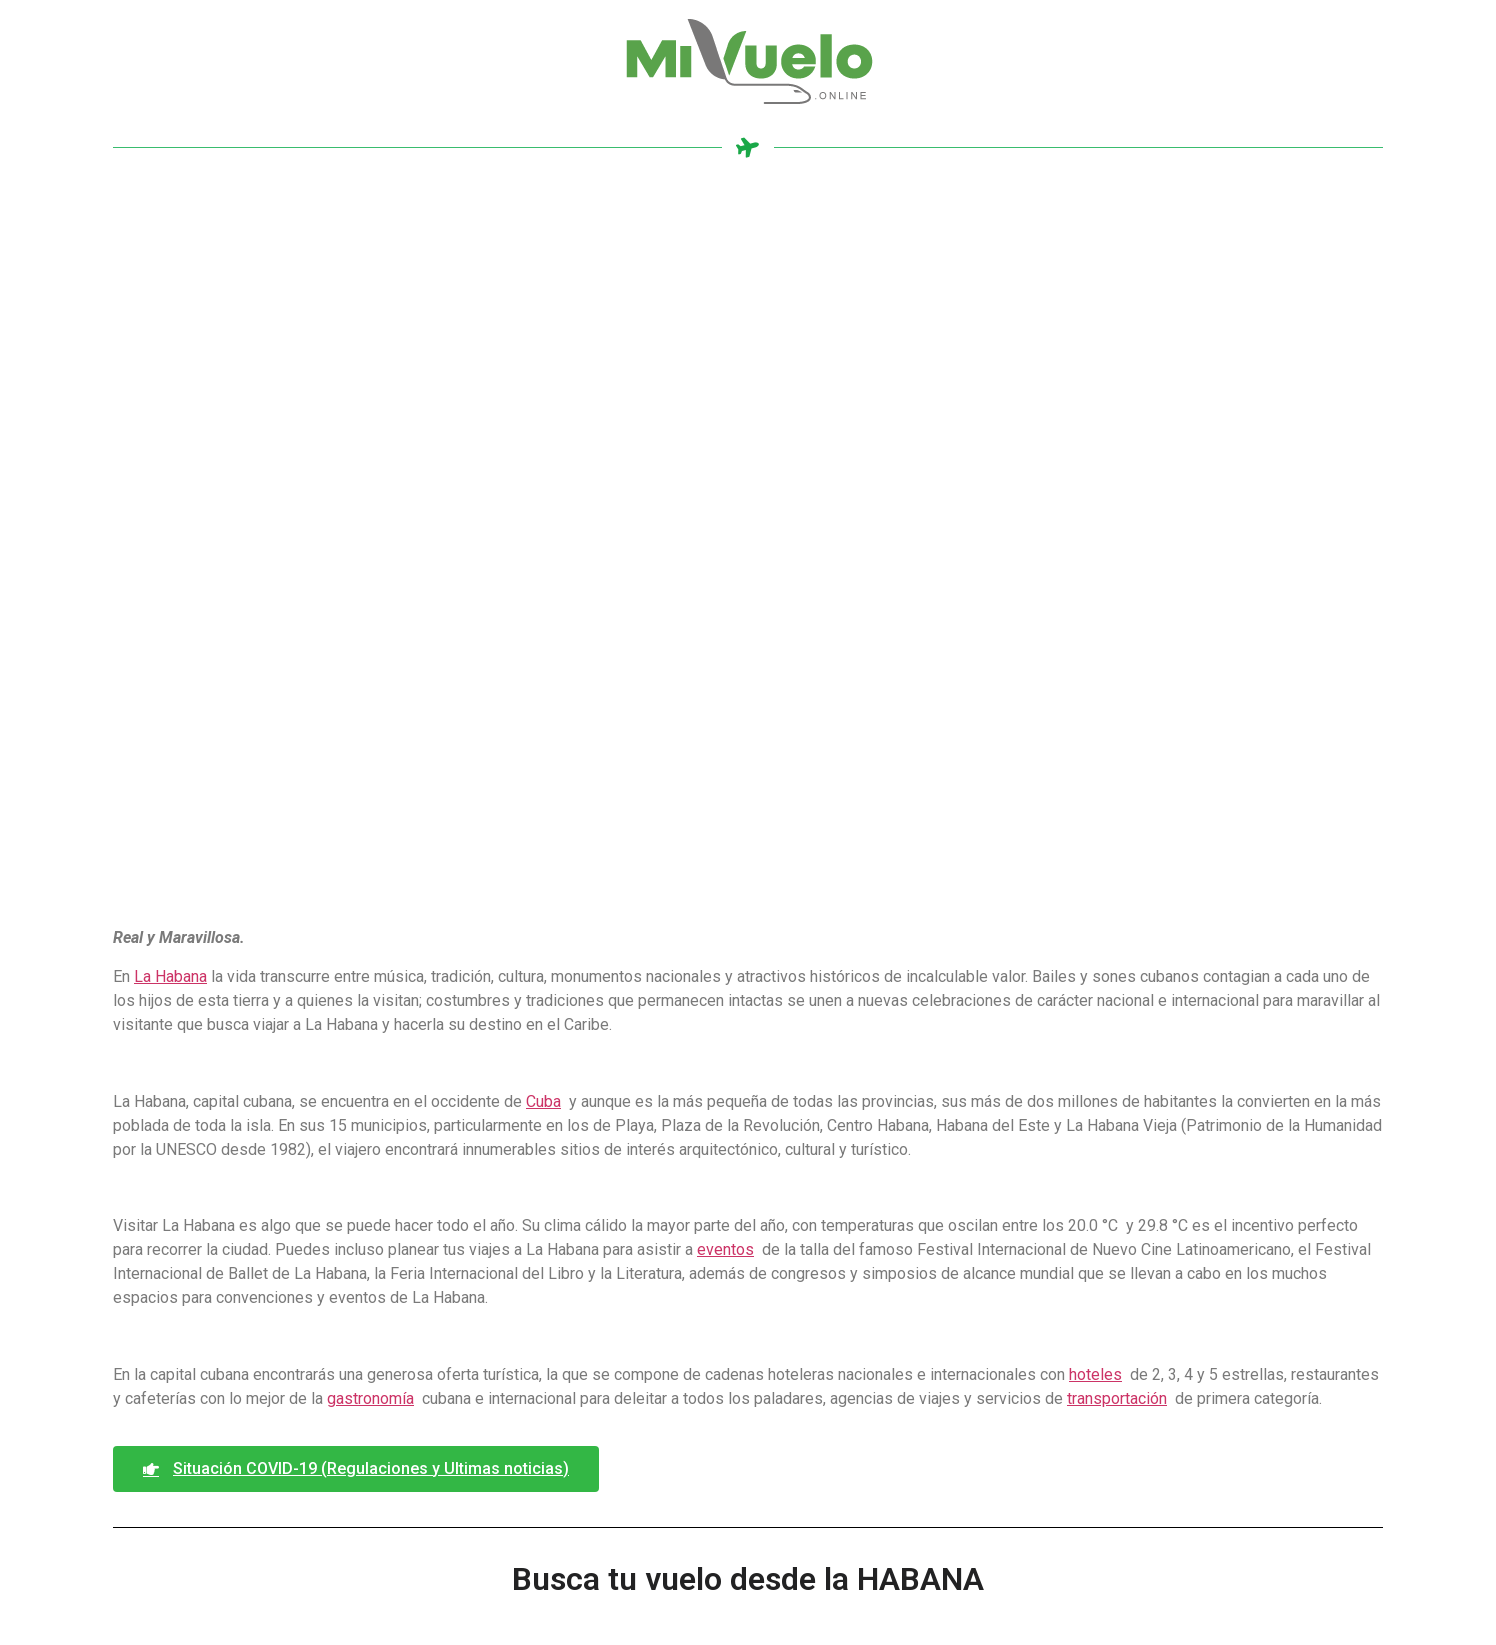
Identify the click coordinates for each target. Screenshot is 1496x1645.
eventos (725, 1249)
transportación (1117, 1398)
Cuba (543, 1101)
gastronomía (370, 1398)
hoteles (1095, 1374)
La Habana (170, 976)
